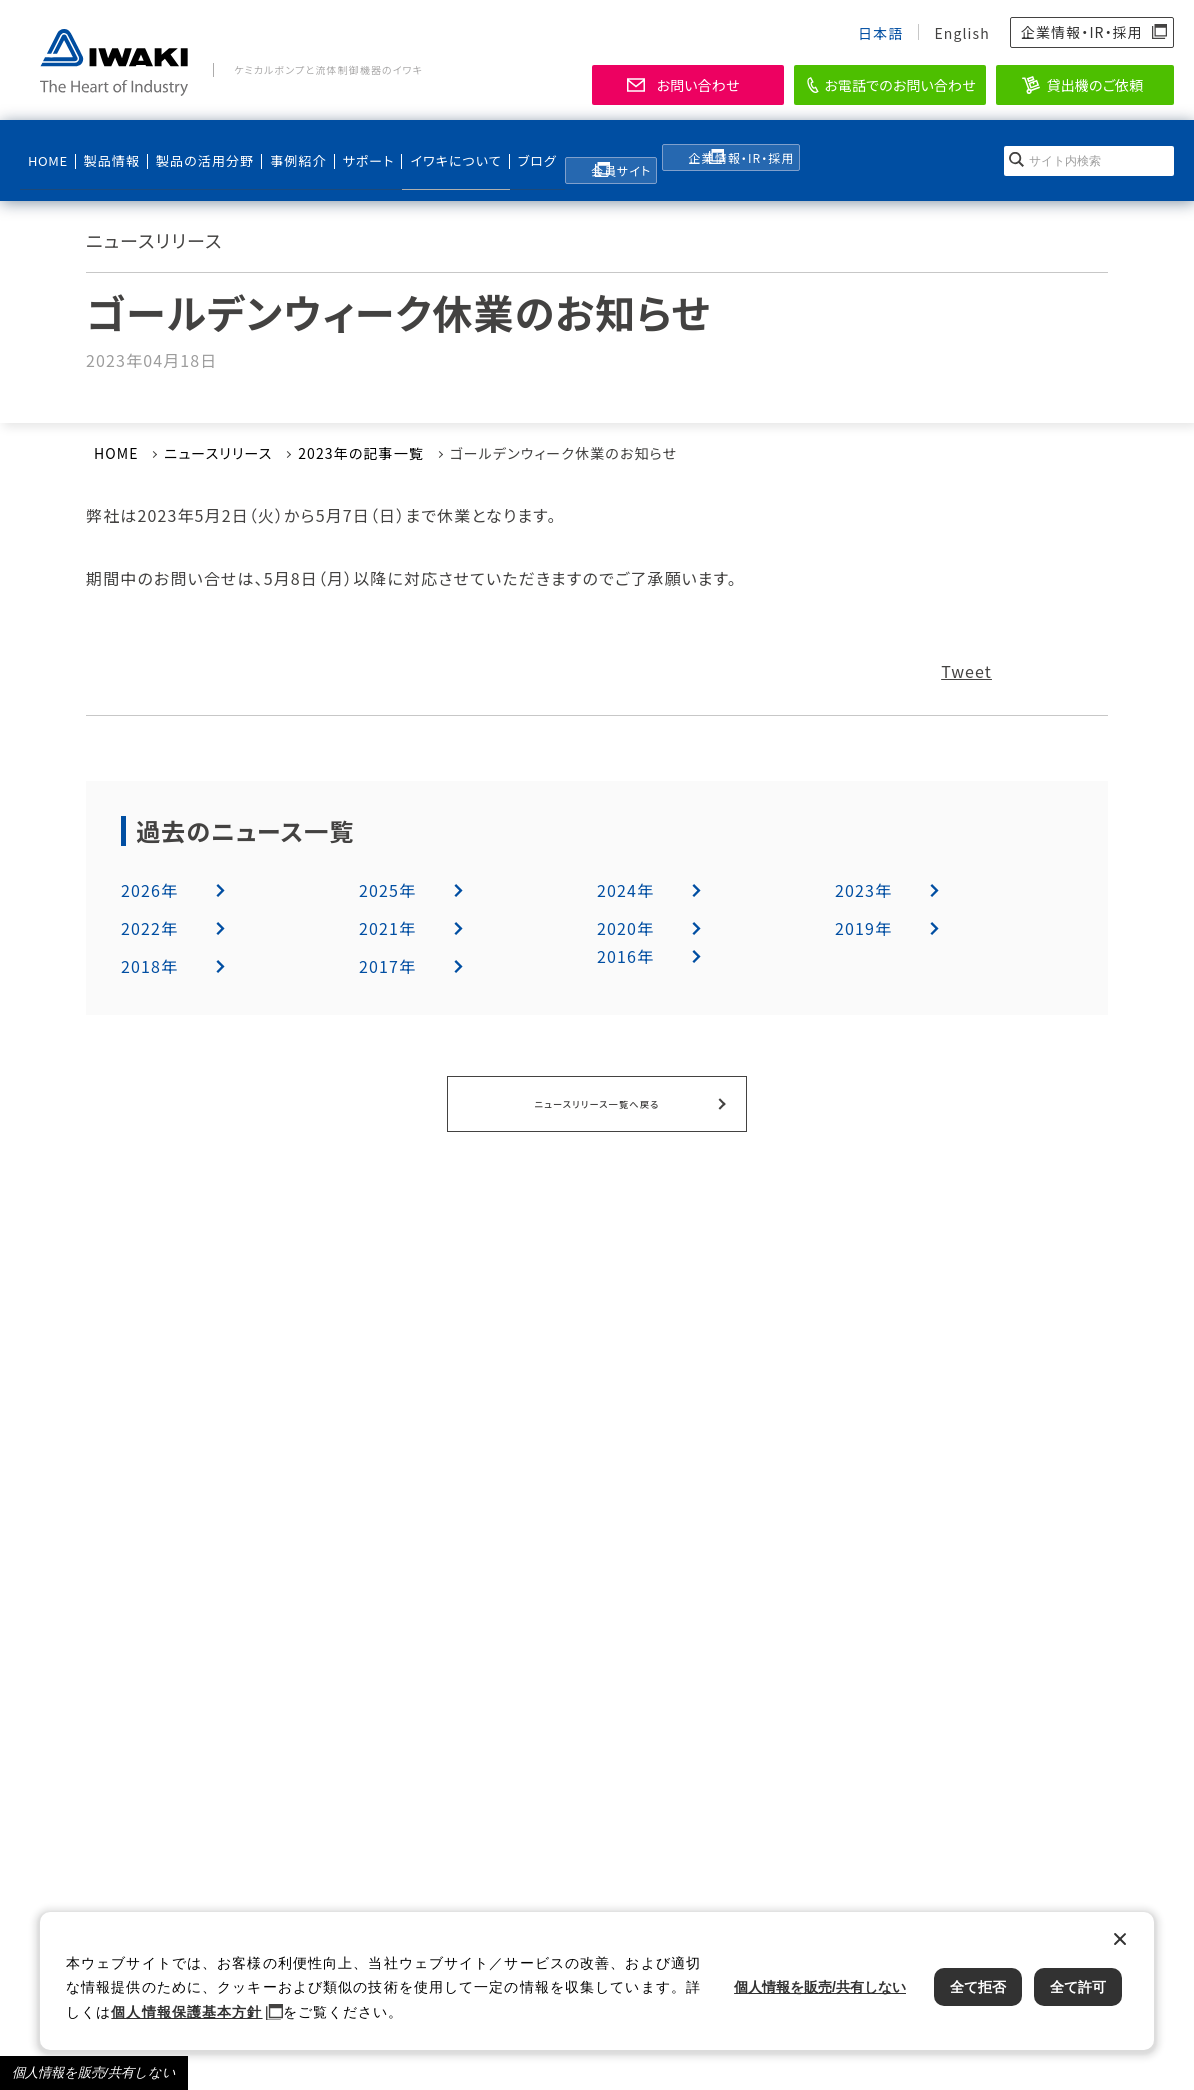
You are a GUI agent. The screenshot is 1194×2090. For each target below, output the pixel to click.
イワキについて (431, 150)
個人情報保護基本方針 (186, 2012)
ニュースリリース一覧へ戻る (597, 1101)
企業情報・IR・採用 (1082, 32)
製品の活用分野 (193, 150)
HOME (47, 150)
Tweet (966, 671)
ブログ (511, 150)
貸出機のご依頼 (1095, 85)
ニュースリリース (218, 453)
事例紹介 (284, 150)
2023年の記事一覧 (361, 453)
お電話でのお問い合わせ (900, 85)
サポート (351, 150)
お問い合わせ (697, 85)
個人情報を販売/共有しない (94, 2072)
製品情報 (107, 150)
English (961, 33)
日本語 (880, 33)
